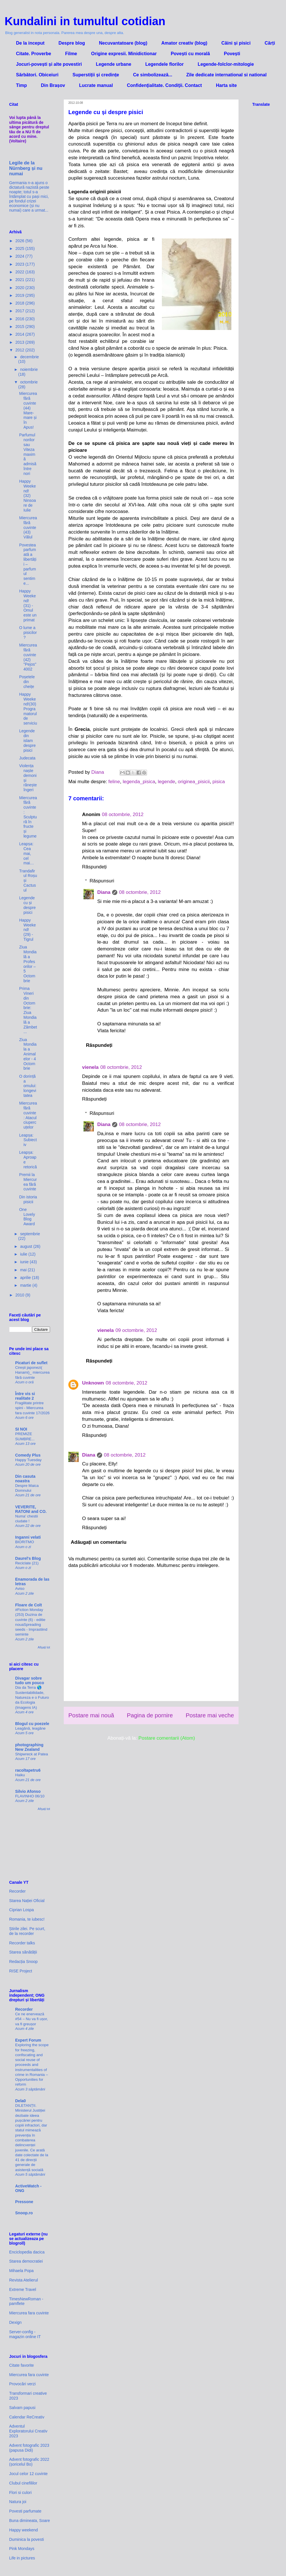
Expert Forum (28, 2040)
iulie (24, 1254)
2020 (20, 287)
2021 (20, 279)
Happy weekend (23, 2530)
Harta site (226, 85)
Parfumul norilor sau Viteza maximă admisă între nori (27, 454)
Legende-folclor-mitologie (226, 64)
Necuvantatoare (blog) (123, 43)
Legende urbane (113, 64)
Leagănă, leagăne (30, 1728)
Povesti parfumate (25, 2511)
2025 (20, 248)
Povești (232, 53)
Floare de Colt (28, 1605)
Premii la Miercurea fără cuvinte (28, 1181)
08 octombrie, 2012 (123, 814)
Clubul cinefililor (23, 2483)
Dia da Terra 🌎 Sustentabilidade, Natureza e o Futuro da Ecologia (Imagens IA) (32, 1697)
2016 (20, 319)
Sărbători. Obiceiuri (37, 74)
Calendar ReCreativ (26, 2417)
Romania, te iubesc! (27, 1919)
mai (23, 1270)
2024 (20, 256)
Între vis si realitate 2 (25, 1396)
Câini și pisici (236, 43)
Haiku (20, 1775)
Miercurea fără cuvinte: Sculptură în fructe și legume (28, 816)
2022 (20, 272)
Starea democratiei (26, 2261)
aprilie (26, 1277)
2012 (20, 350)
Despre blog (72, 43)
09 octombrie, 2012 (136, 1330)
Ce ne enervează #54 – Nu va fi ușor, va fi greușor (31, 2019)
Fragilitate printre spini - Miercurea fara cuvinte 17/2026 (32, 1408)
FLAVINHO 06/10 (29, 1796)
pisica (218, 781)
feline (114, 781)
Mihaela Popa (21, 2270)
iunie (24, 1262)
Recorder (17, 1891)
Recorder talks (22, 1943)
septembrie (30, 1234)
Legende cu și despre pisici (27, 905)
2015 (20, 326)
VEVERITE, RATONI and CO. (31, 1509)
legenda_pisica (139, 781)
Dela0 (20, 2100)
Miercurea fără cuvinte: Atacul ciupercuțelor (28, 1115)
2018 (20, 303)
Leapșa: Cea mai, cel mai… (26, 853)
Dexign (15, 2322)
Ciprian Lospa (21, 1909)
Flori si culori (20, 2492)
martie (26, 1285)
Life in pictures (22, 2558)
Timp (21, 85)
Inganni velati (28, 1537)
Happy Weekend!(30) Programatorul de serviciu (28, 708)
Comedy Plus (28, 1455)
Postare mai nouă (91, 1715)
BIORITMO (24, 1542)
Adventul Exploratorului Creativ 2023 (28, 2431)
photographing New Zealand (29, 1747)
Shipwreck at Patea (31, 1754)
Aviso (19, 1588)
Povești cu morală (190, 53)
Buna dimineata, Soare (29, 2520)
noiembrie (28, 369)
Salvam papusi (22, 2407)
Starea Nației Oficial (27, 1900)
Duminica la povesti (26, 2539)
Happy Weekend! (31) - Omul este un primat (28, 605)
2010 (20, 1295)
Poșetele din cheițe (27, 682)
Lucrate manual (96, 85)
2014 (20, 334)
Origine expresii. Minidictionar (124, 53)
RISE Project (20, 1971)
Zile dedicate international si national (226, 74)
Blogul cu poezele (32, 1723)
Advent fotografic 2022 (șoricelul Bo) (29, 2461)
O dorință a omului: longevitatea (27, 1086)
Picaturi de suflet (31, 1362)
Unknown (93, 1383)
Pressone (24, 2201)
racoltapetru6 (28, 1770)
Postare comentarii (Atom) (166, 1738)
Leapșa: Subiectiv (28, 1140)
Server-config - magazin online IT (25, 2334)
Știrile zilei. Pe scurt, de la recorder (27, 1931)
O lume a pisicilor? (28, 632)
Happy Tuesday (28, 1460)
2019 (20, 295)
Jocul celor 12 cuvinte (28, 2473)
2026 (20, 240)
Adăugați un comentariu (99, 1542)
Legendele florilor (164, 64)
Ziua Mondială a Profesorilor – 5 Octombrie (28, 964)
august (26, 1246)
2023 (20, 264)
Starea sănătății (23, 1952)
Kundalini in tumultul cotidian (85, 21)
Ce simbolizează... (152, 74)
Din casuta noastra (25, 1478)
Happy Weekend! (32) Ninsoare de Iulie (27, 495)
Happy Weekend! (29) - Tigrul (27, 930)
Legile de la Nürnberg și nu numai (25, 168)
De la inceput (30, 43)
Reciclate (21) (27, 1563)
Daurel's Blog (28, 1558)
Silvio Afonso (28, 1791)
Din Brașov (53, 85)
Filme (71, 53)
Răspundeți (94, 867)
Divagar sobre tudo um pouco (29, 1680)
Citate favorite (21, 2365)
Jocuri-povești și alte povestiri (49, 64)
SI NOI (21, 1429)
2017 (20, 311)
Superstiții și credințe (95, 74)
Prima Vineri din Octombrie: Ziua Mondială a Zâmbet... (28, 1010)
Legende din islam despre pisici (27, 740)
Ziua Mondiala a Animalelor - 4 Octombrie (28, 1054)
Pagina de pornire (150, 1715)
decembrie (29, 357)
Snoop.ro (24, 2213)
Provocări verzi (22, 2384)
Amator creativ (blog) (184, 43)
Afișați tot (44, 1647)
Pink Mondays (21, 2548)
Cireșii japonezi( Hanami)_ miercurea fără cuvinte (32, 1372)
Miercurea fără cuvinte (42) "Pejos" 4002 (28, 657)
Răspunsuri (102, 881)
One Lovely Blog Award (27, 1216)
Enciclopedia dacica (27, 2252)
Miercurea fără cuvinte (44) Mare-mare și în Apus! (28, 410)
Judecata (27, 758)
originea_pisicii (194, 781)
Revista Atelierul (23, 2280)
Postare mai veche (210, 1715)
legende (166, 781)
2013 (20, 342)
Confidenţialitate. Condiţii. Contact (164, 85)
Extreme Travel (22, 2289)
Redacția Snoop (23, 1961)
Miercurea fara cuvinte (29, 2313)
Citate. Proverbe (33, 53)
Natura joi (17, 2501)
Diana (103, 892)
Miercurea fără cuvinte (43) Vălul (28, 527)
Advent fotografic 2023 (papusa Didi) (29, 2447)
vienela (90, 1067)
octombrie (28, 382)
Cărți (270, 43)
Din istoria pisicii (28, 1199)
